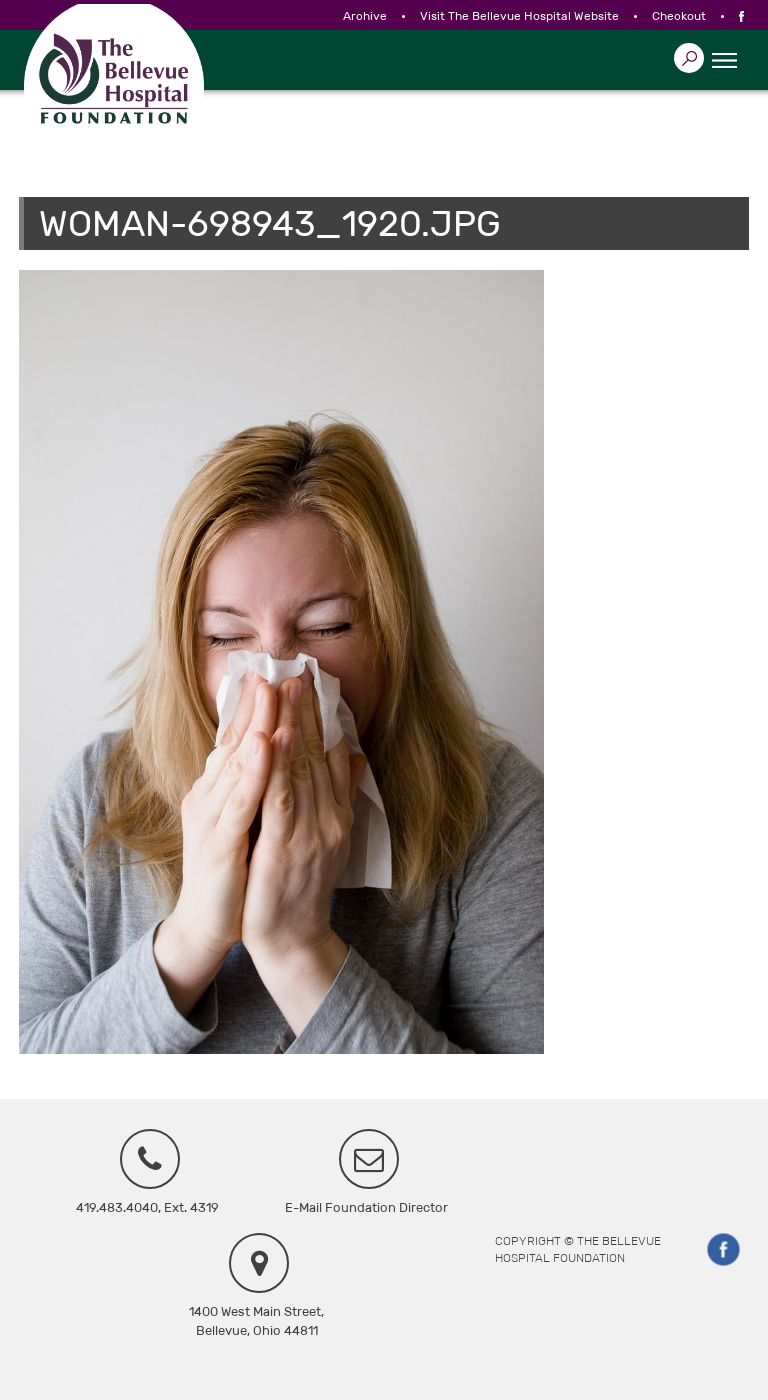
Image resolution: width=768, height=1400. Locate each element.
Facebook (724, 1250)
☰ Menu (724, 60)
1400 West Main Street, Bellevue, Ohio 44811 (256, 1321)
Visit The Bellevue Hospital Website (519, 16)
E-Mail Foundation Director (366, 1207)
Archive (365, 16)
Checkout (679, 16)
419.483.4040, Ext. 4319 (147, 1207)
